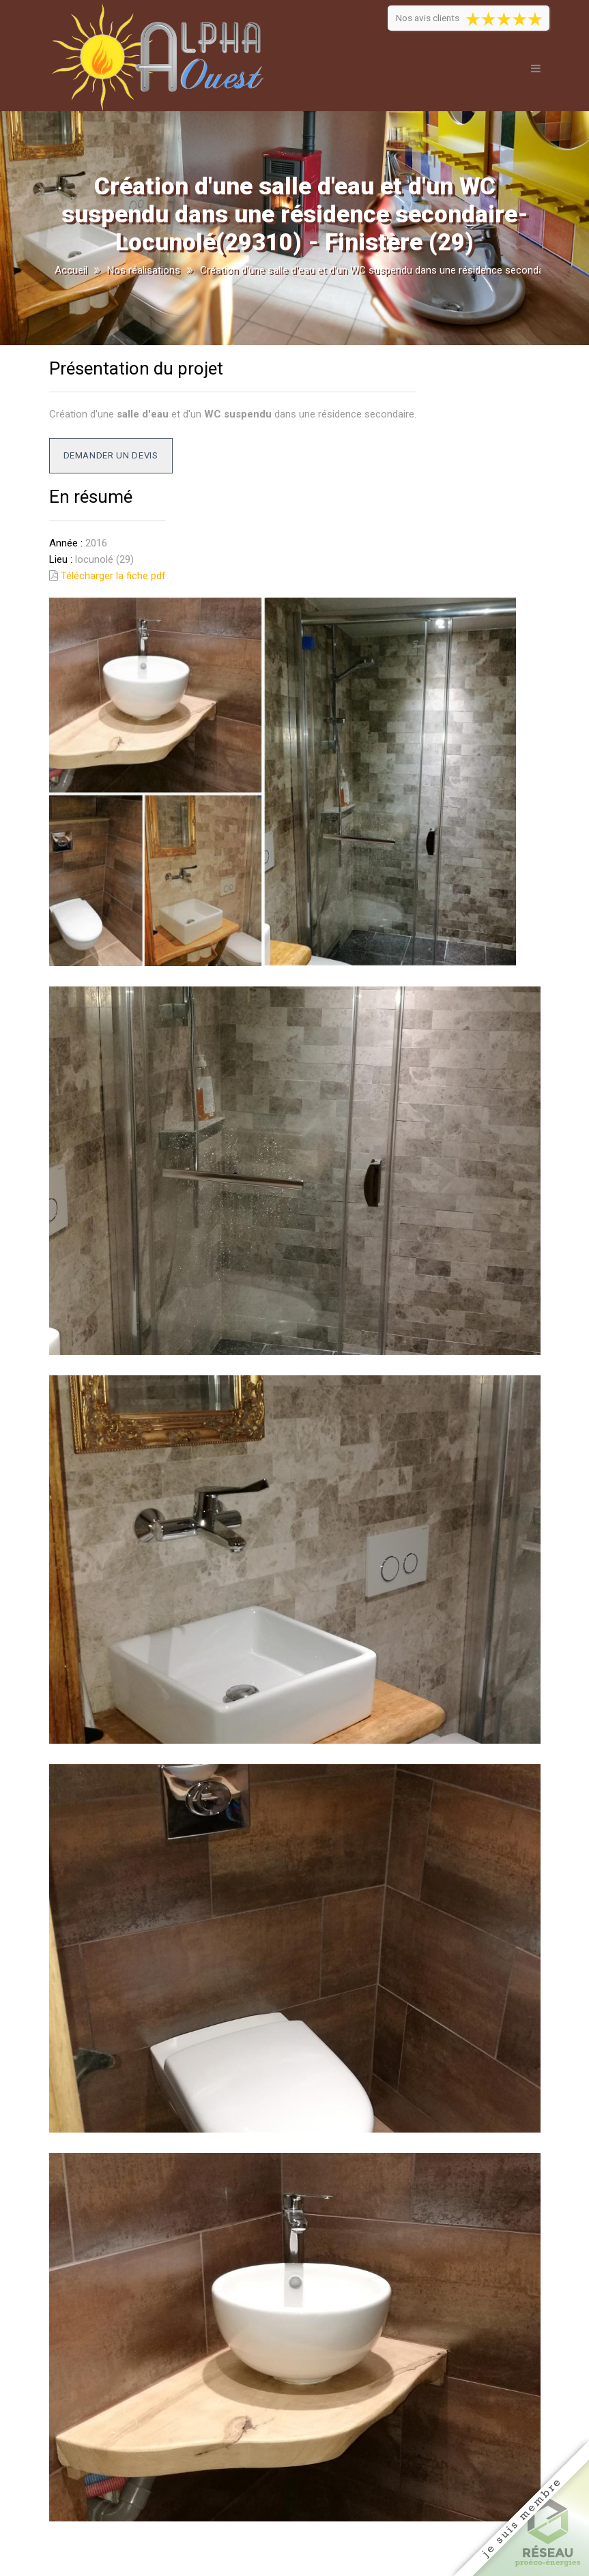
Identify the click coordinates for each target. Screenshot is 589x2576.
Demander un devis (110, 455)
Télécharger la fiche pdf (113, 576)
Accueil (71, 270)
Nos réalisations (143, 270)
